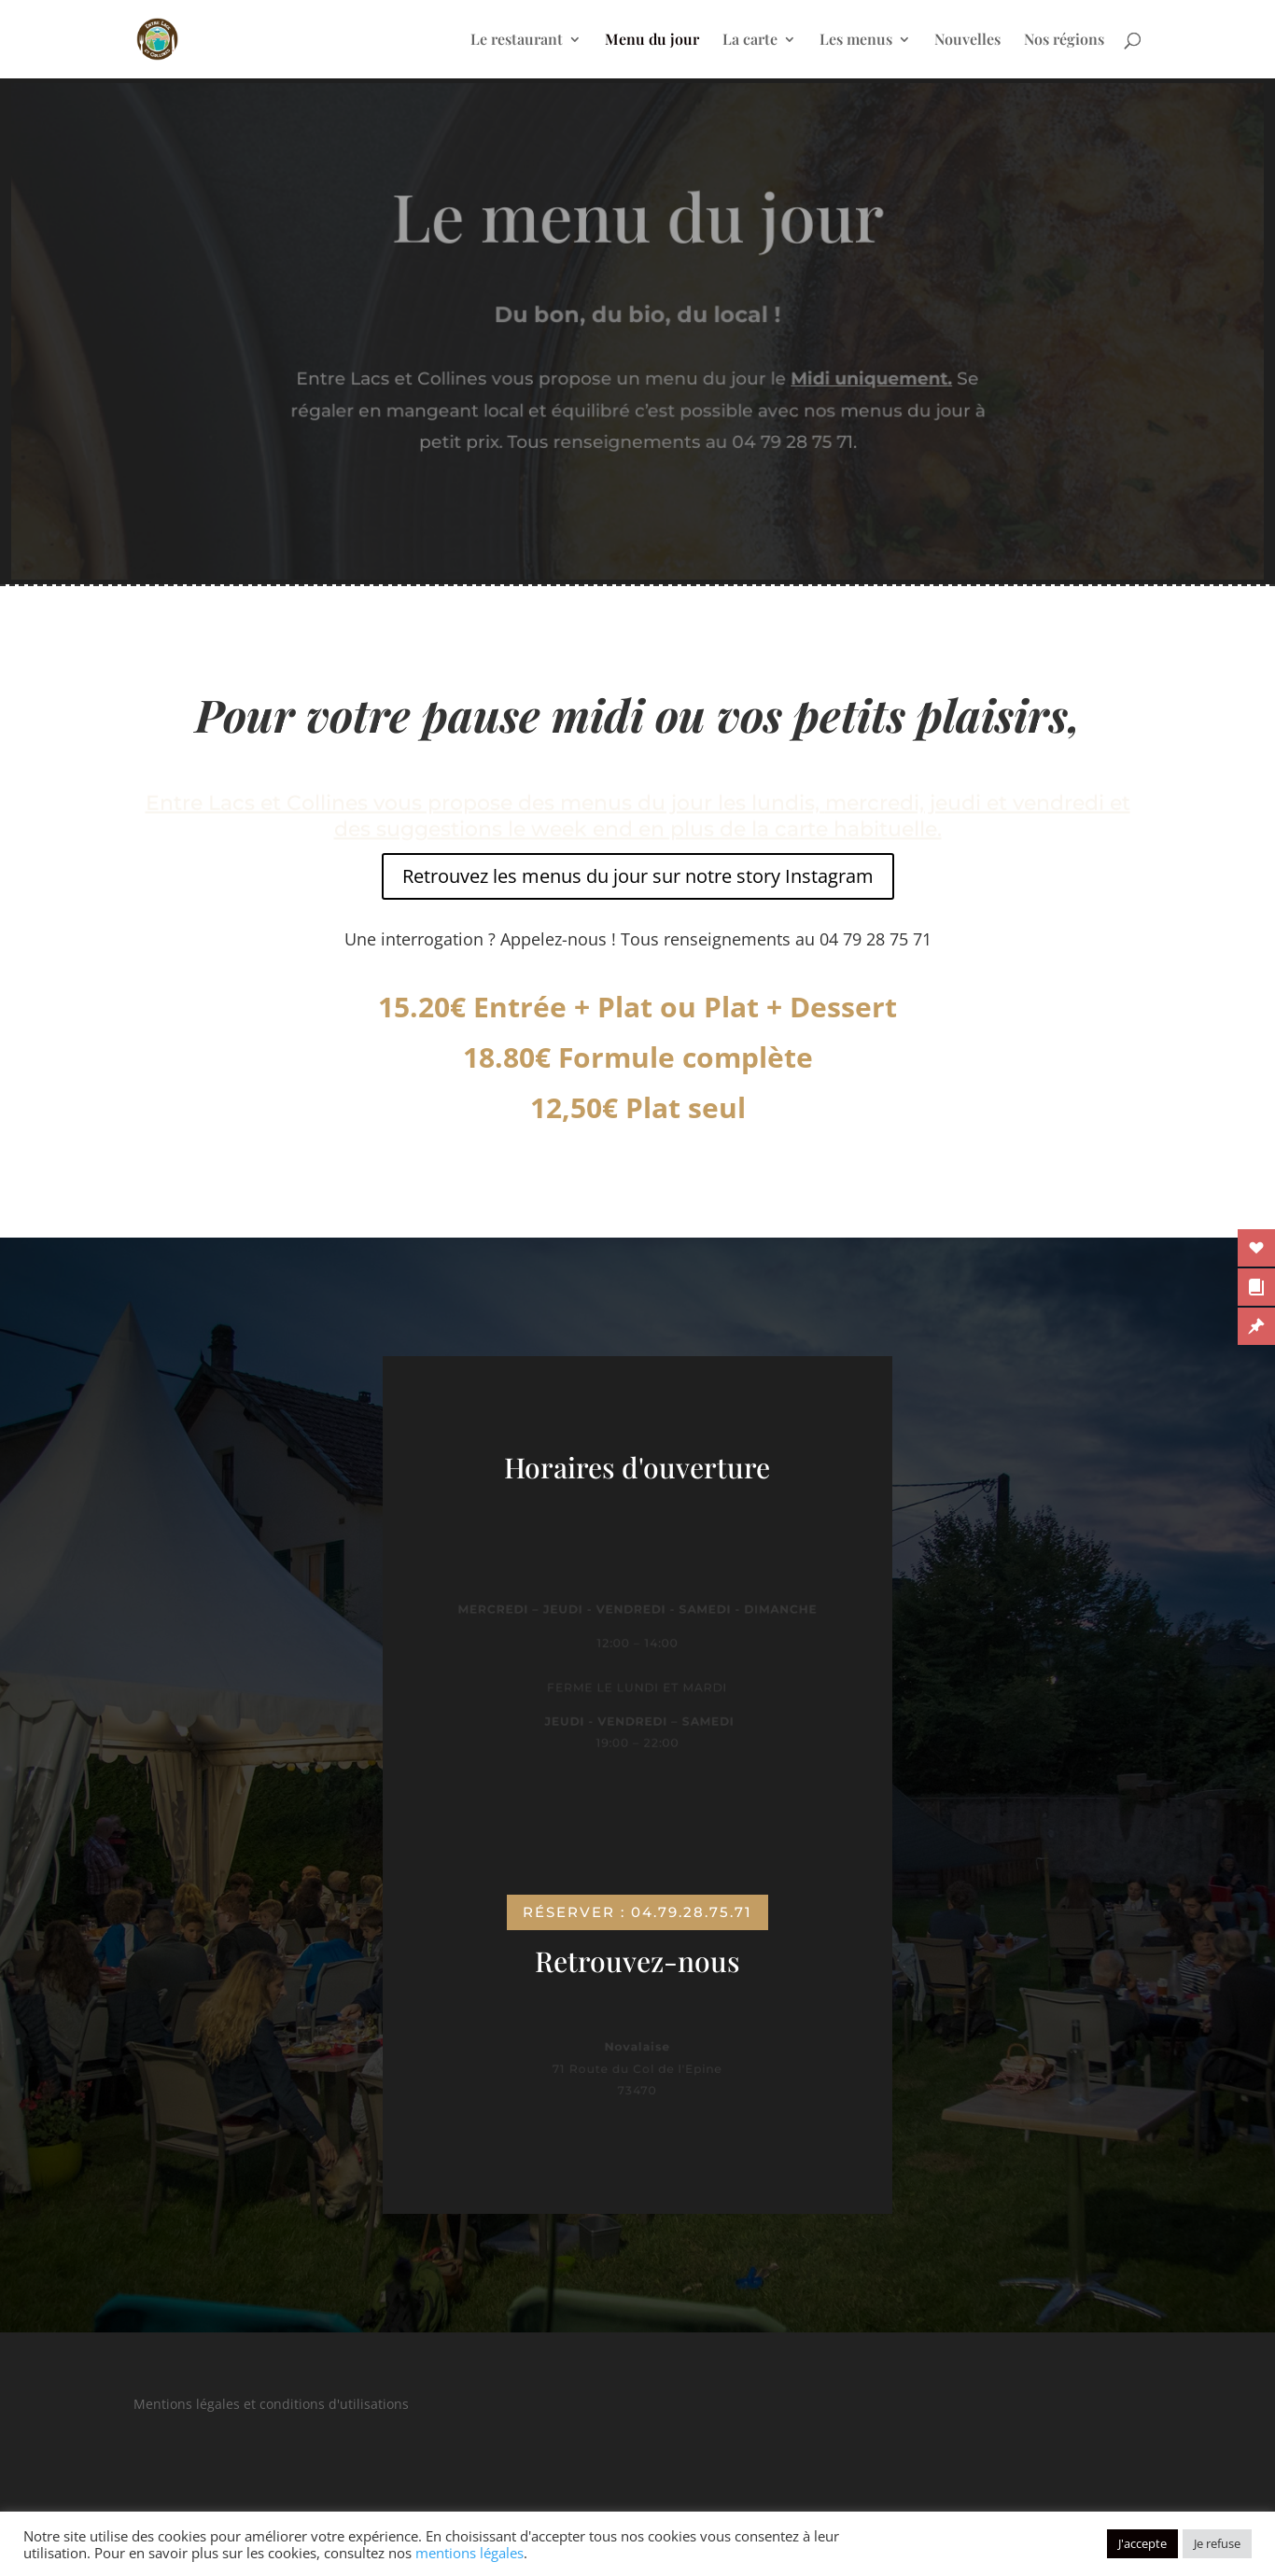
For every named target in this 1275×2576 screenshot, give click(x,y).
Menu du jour (652, 41)
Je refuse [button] (1217, 2543)
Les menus (856, 41)
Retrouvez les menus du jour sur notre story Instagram (638, 876)
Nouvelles (967, 41)
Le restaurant (516, 41)
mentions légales (469, 2552)
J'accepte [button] (1142, 2543)
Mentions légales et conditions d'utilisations (271, 2404)
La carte (750, 41)
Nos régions (1064, 41)
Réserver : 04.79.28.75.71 (637, 1912)
